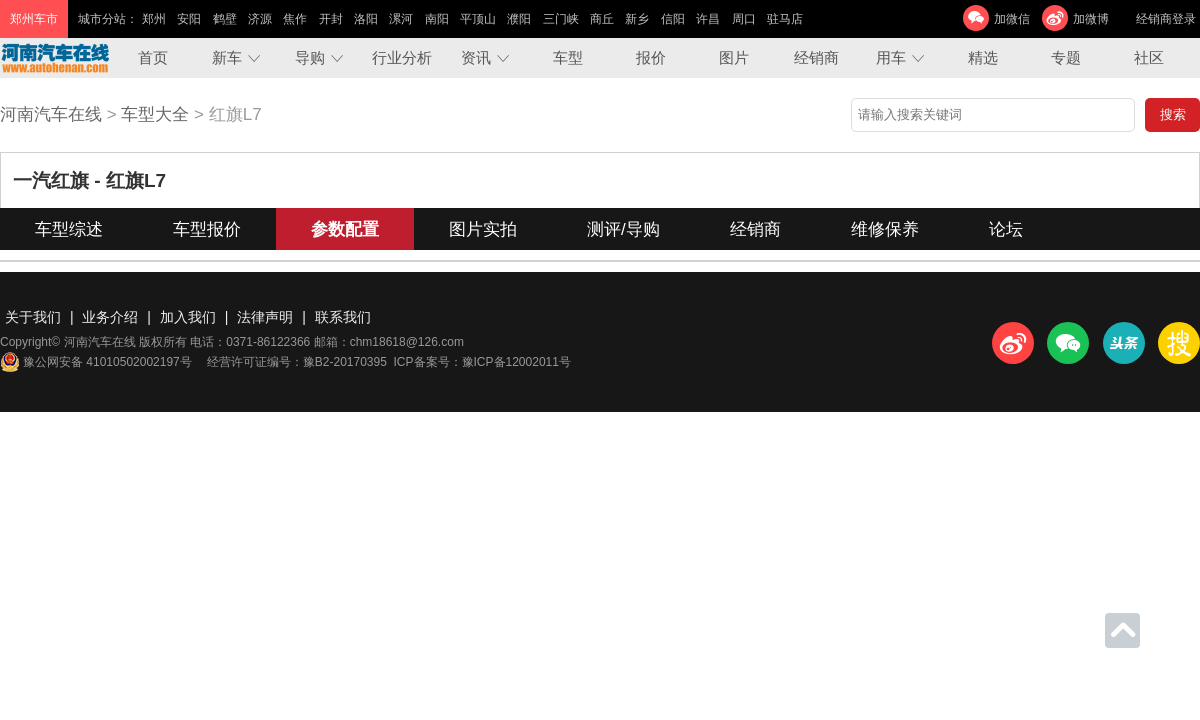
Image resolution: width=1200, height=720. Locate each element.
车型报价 (207, 229)
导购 (310, 57)
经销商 (816, 57)
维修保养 (885, 229)
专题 (1066, 57)
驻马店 (785, 19)
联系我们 (343, 317)
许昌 (708, 19)
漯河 (401, 19)
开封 (331, 19)
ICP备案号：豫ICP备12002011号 (482, 362)
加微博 (1091, 19)
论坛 (1006, 229)
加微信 (1012, 19)
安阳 (189, 19)
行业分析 (402, 57)
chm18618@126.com (407, 342)
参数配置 (345, 229)
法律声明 (265, 317)
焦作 (295, 19)
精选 (983, 57)
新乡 (637, 19)
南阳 (437, 19)
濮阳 (519, 19)
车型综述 (69, 229)
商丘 (602, 19)
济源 (260, 19)
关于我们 (33, 317)
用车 (891, 57)
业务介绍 (110, 317)
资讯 (476, 57)
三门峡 (561, 19)
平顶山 (478, 19)
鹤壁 (225, 19)
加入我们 (188, 317)
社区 (1149, 57)
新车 (227, 57)
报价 (651, 57)
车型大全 (155, 114)
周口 (744, 19)
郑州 (154, 19)
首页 (153, 57)
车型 (568, 57)
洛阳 (366, 19)
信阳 (673, 19)
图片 (734, 57)
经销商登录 (1166, 19)
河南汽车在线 (51, 114)
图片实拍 (483, 229)
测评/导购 (623, 229)
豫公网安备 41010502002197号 (96, 362)
